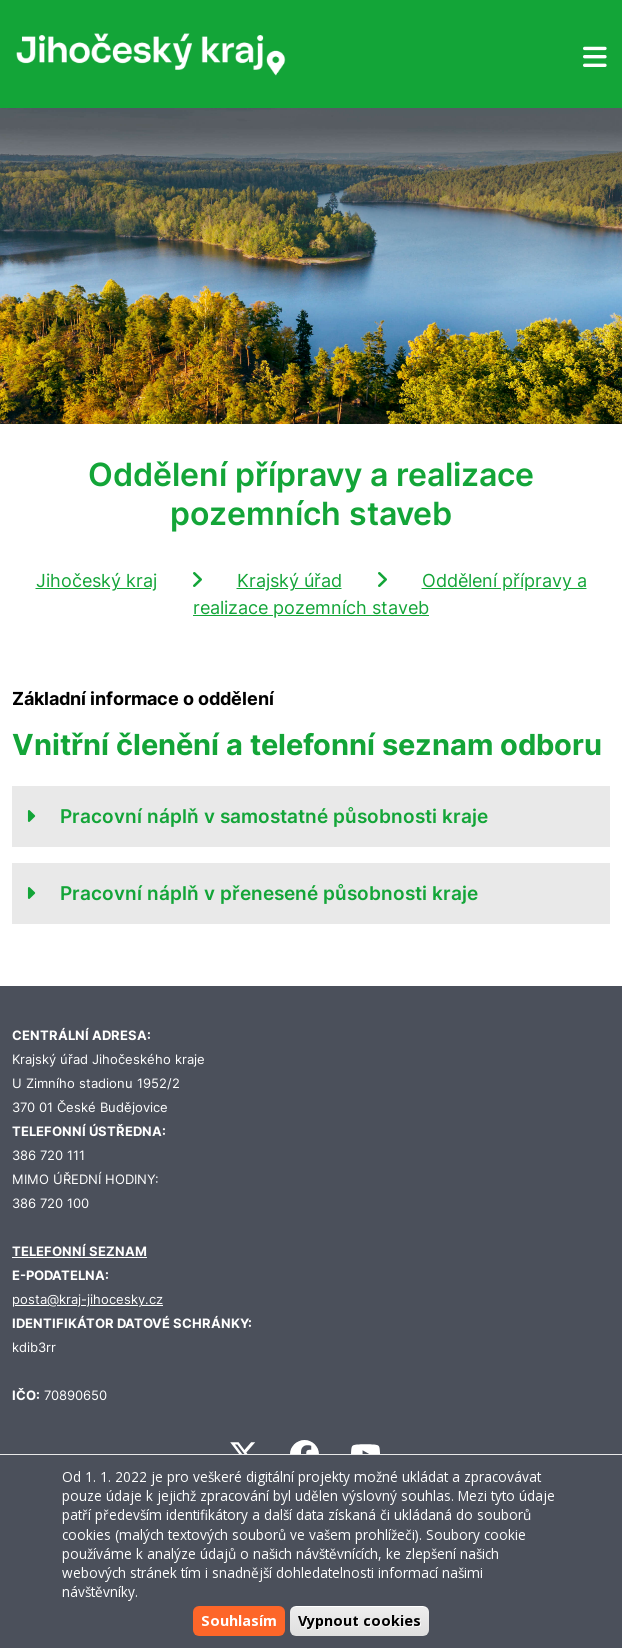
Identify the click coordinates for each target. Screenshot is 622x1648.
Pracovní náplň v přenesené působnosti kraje (269, 893)
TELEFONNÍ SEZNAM (79, 1251)
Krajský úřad (289, 580)
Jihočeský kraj (96, 580)
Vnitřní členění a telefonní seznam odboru (307, 744)
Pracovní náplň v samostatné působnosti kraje (274, 816)
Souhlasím (239, 1620)
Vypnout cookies (359, 1620)
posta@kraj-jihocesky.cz (87, 1299)
